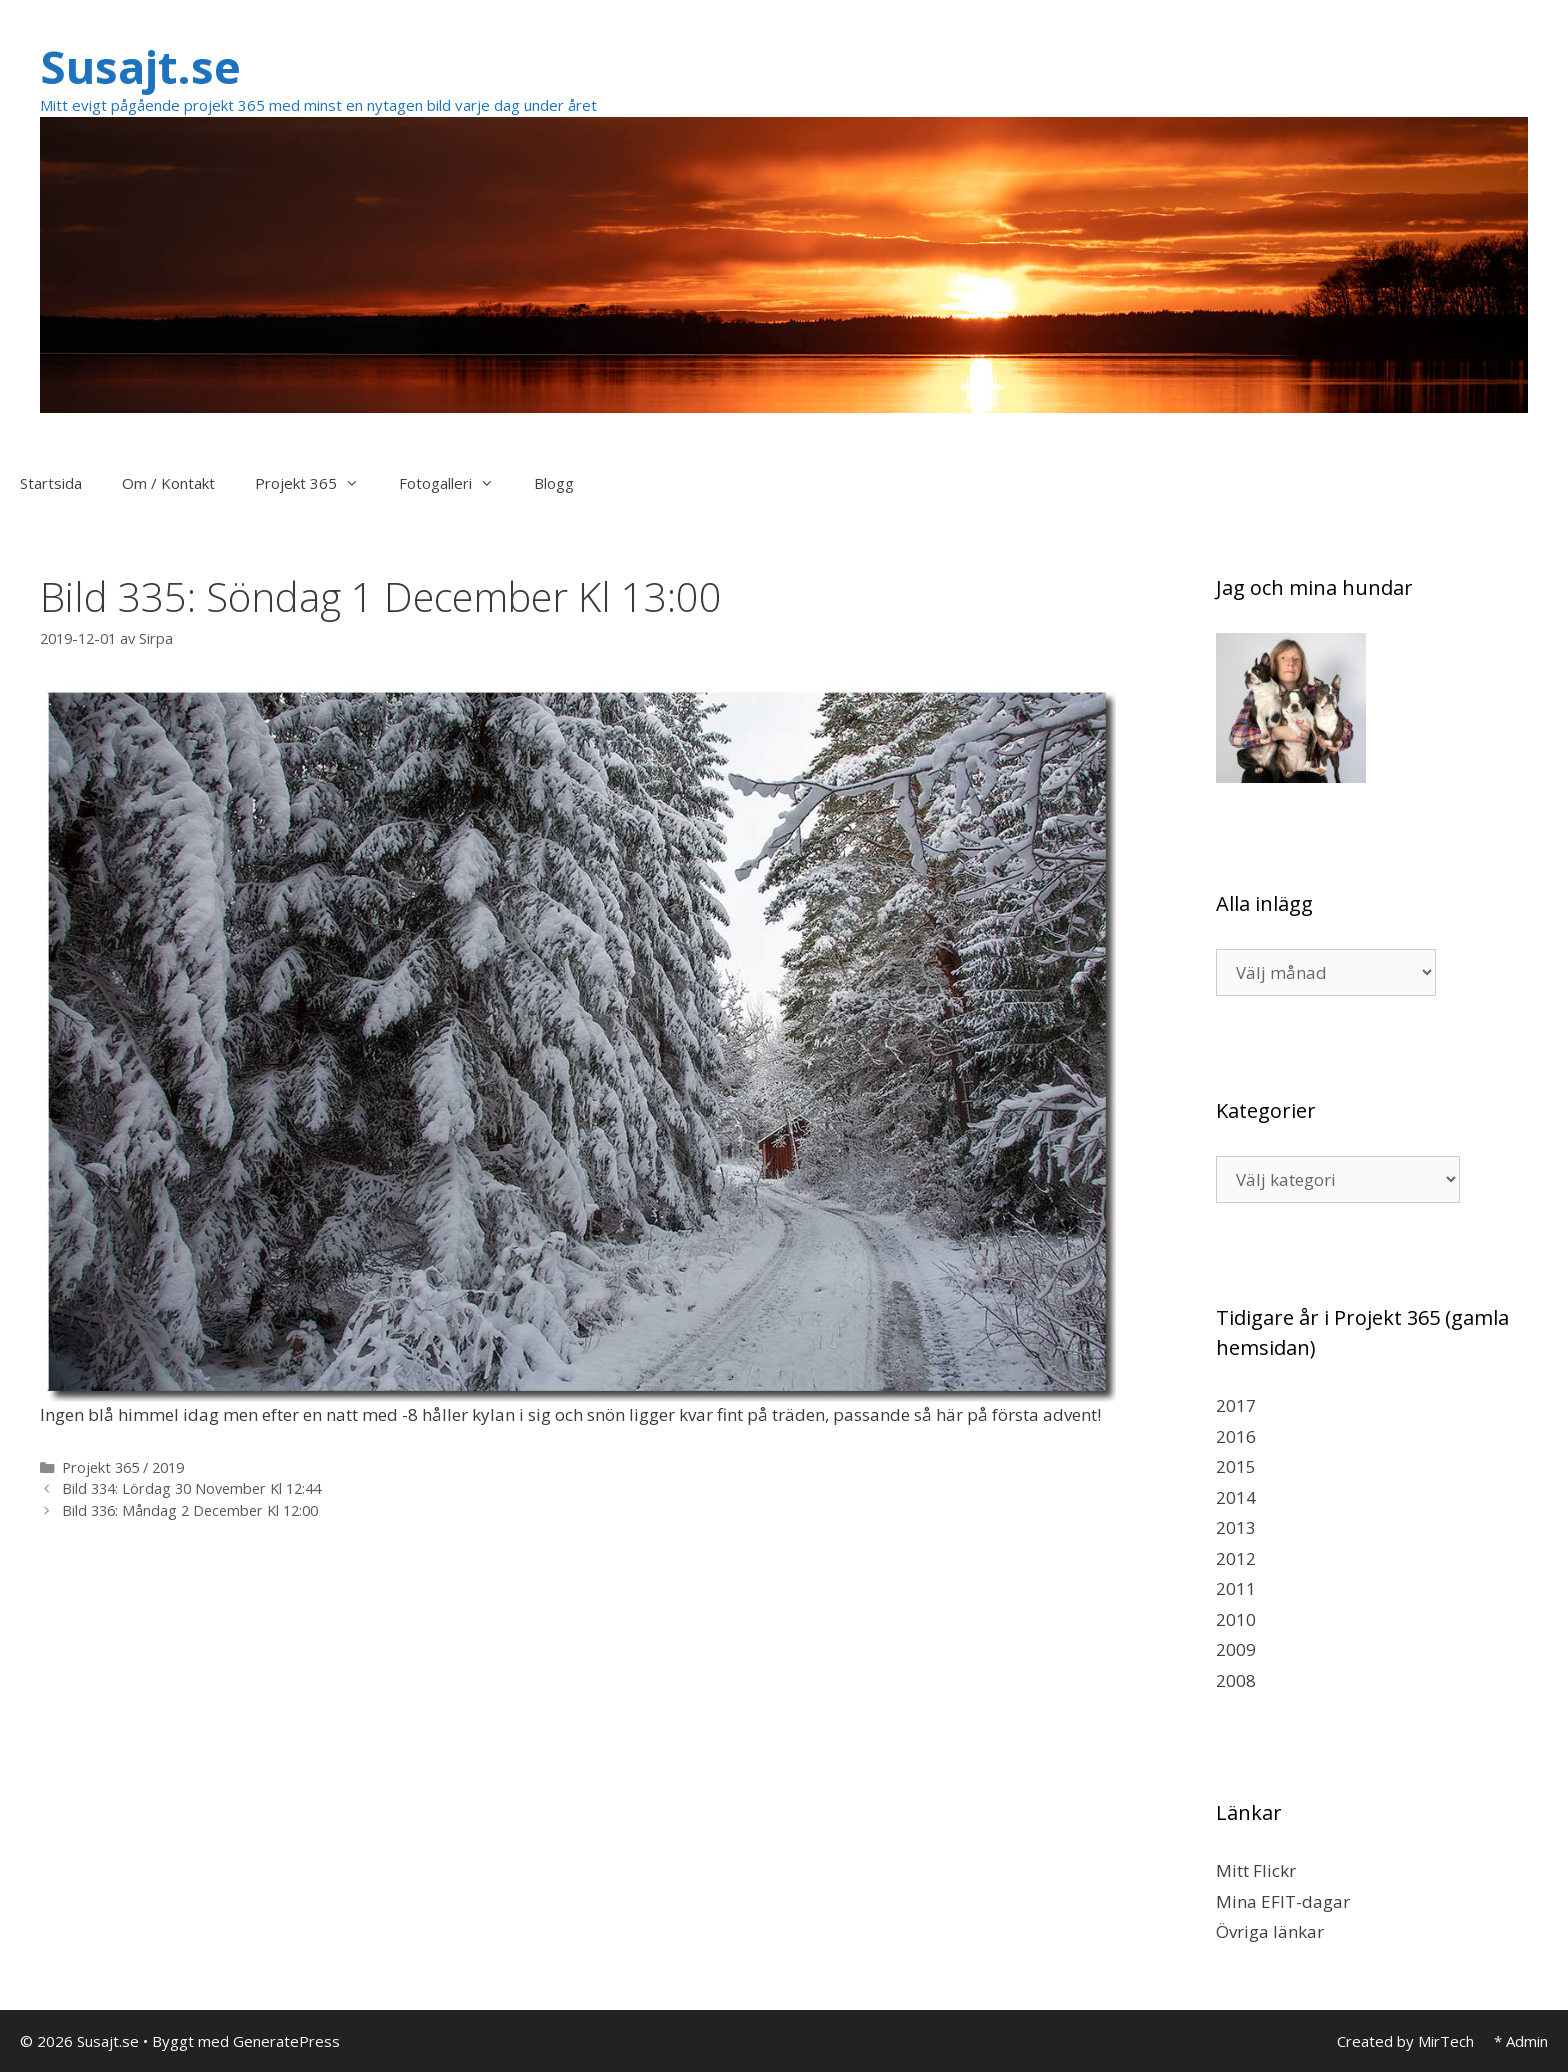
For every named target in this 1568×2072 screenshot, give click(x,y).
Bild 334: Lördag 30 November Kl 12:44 (191, 1488)
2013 (1236, 1527)
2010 (1236, 1619)
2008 (1236, 1680)
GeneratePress (286, 2041)
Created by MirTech (1405, 2041)
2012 (1236, 1558)
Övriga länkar (1270, 1931)
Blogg (554, 483)
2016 (1236, 1436)
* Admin (1521, 2041)
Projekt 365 (317, 483)
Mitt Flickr (1256, 1870)
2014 (1236, 1497)
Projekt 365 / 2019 (123, 1467)
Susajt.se (140, 66)
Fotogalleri (456, 483)
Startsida (51, 483)
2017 (1236, 1405)
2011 (1236, 1588)
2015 (1236, 1466)
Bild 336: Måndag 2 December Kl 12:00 (190, 1510)
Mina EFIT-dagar (1283, 1901)
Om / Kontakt (168, 483)
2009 (1236, 1649)
